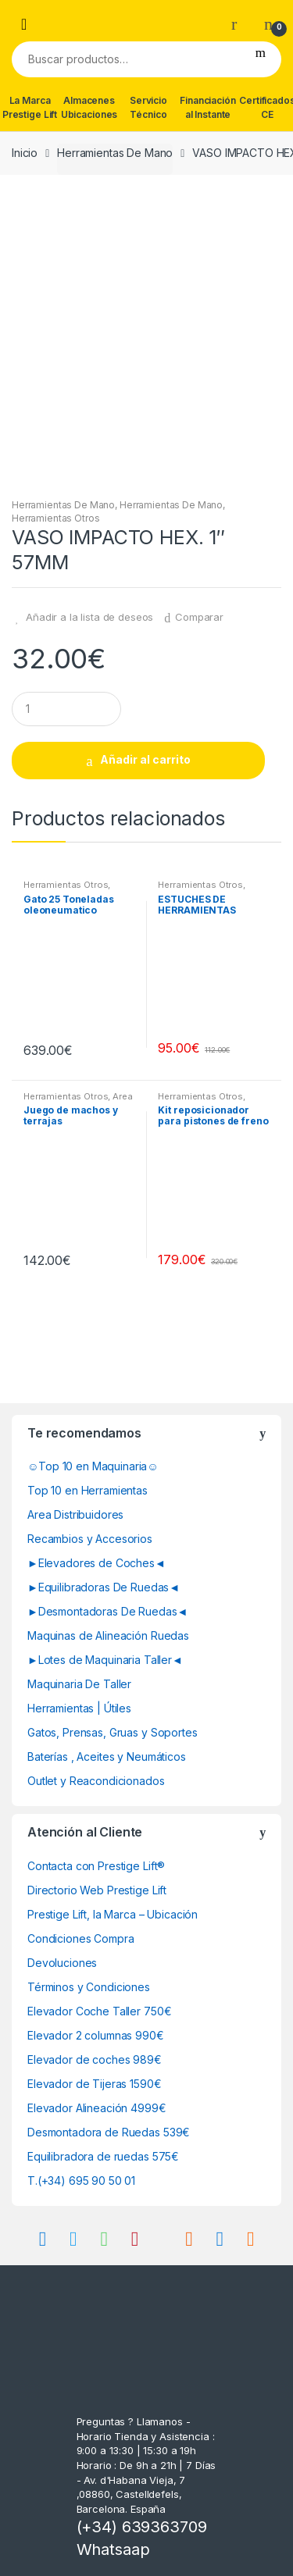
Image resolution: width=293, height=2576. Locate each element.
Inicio (25, 152)
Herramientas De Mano (115, 152)
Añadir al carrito (145, 759)
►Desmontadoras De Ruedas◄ (107, 1611)
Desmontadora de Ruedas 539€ (108, 2132)
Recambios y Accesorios (89, 1538)
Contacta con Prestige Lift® (96, 1865)
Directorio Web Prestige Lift (96, 1890)
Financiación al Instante (207, 107)
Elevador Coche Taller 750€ (99, 2011)
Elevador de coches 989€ (94, 2059)
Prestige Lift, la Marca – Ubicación (112, 1914)
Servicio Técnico (148, 107)
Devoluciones (62, 1962)
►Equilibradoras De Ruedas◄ (103, 1587)
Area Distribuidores (75, 1514)
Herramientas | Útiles (79, 1708)
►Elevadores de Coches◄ (96, 1562)
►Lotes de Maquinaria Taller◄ (105, 1659)
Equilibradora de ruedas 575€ (103, 2156)
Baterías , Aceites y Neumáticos (106, 1756)
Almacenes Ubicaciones (89, 107)
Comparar (199, 617)
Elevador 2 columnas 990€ (95, 2035)
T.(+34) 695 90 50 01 (81, 2180)
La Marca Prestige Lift (29, 107)
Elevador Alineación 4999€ (96, 2108)
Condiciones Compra (80, 1938)
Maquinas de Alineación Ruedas (108, 1635)
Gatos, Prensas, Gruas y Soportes (112, 1732)
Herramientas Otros (55, 518)
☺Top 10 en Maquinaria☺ (93, 1466)
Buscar (260, 59)
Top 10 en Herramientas (87, 1490)
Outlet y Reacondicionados (96, 1780)
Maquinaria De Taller (79, 1684)
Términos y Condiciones (88, 1986)
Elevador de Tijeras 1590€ (94, 2083)
